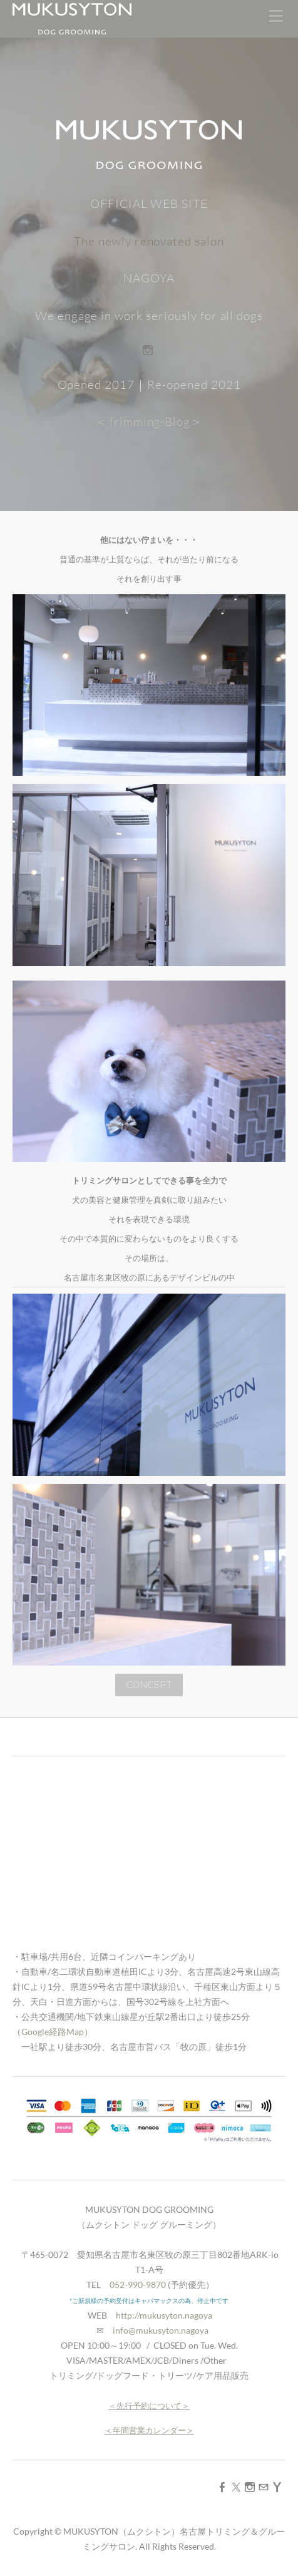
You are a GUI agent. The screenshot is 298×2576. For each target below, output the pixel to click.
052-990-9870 (138, 2284)
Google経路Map (52, 2031)
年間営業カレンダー (149, 2430)
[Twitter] (236, 2487)
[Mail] (264, 2487)
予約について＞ (161, 2406)
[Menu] (276, 19)
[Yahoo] (277, 2487)
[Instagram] (148, 350)
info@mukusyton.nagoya (160, 2330)
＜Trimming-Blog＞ (149, 421)
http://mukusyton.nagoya (164, 2315)
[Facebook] (222, 2487)
